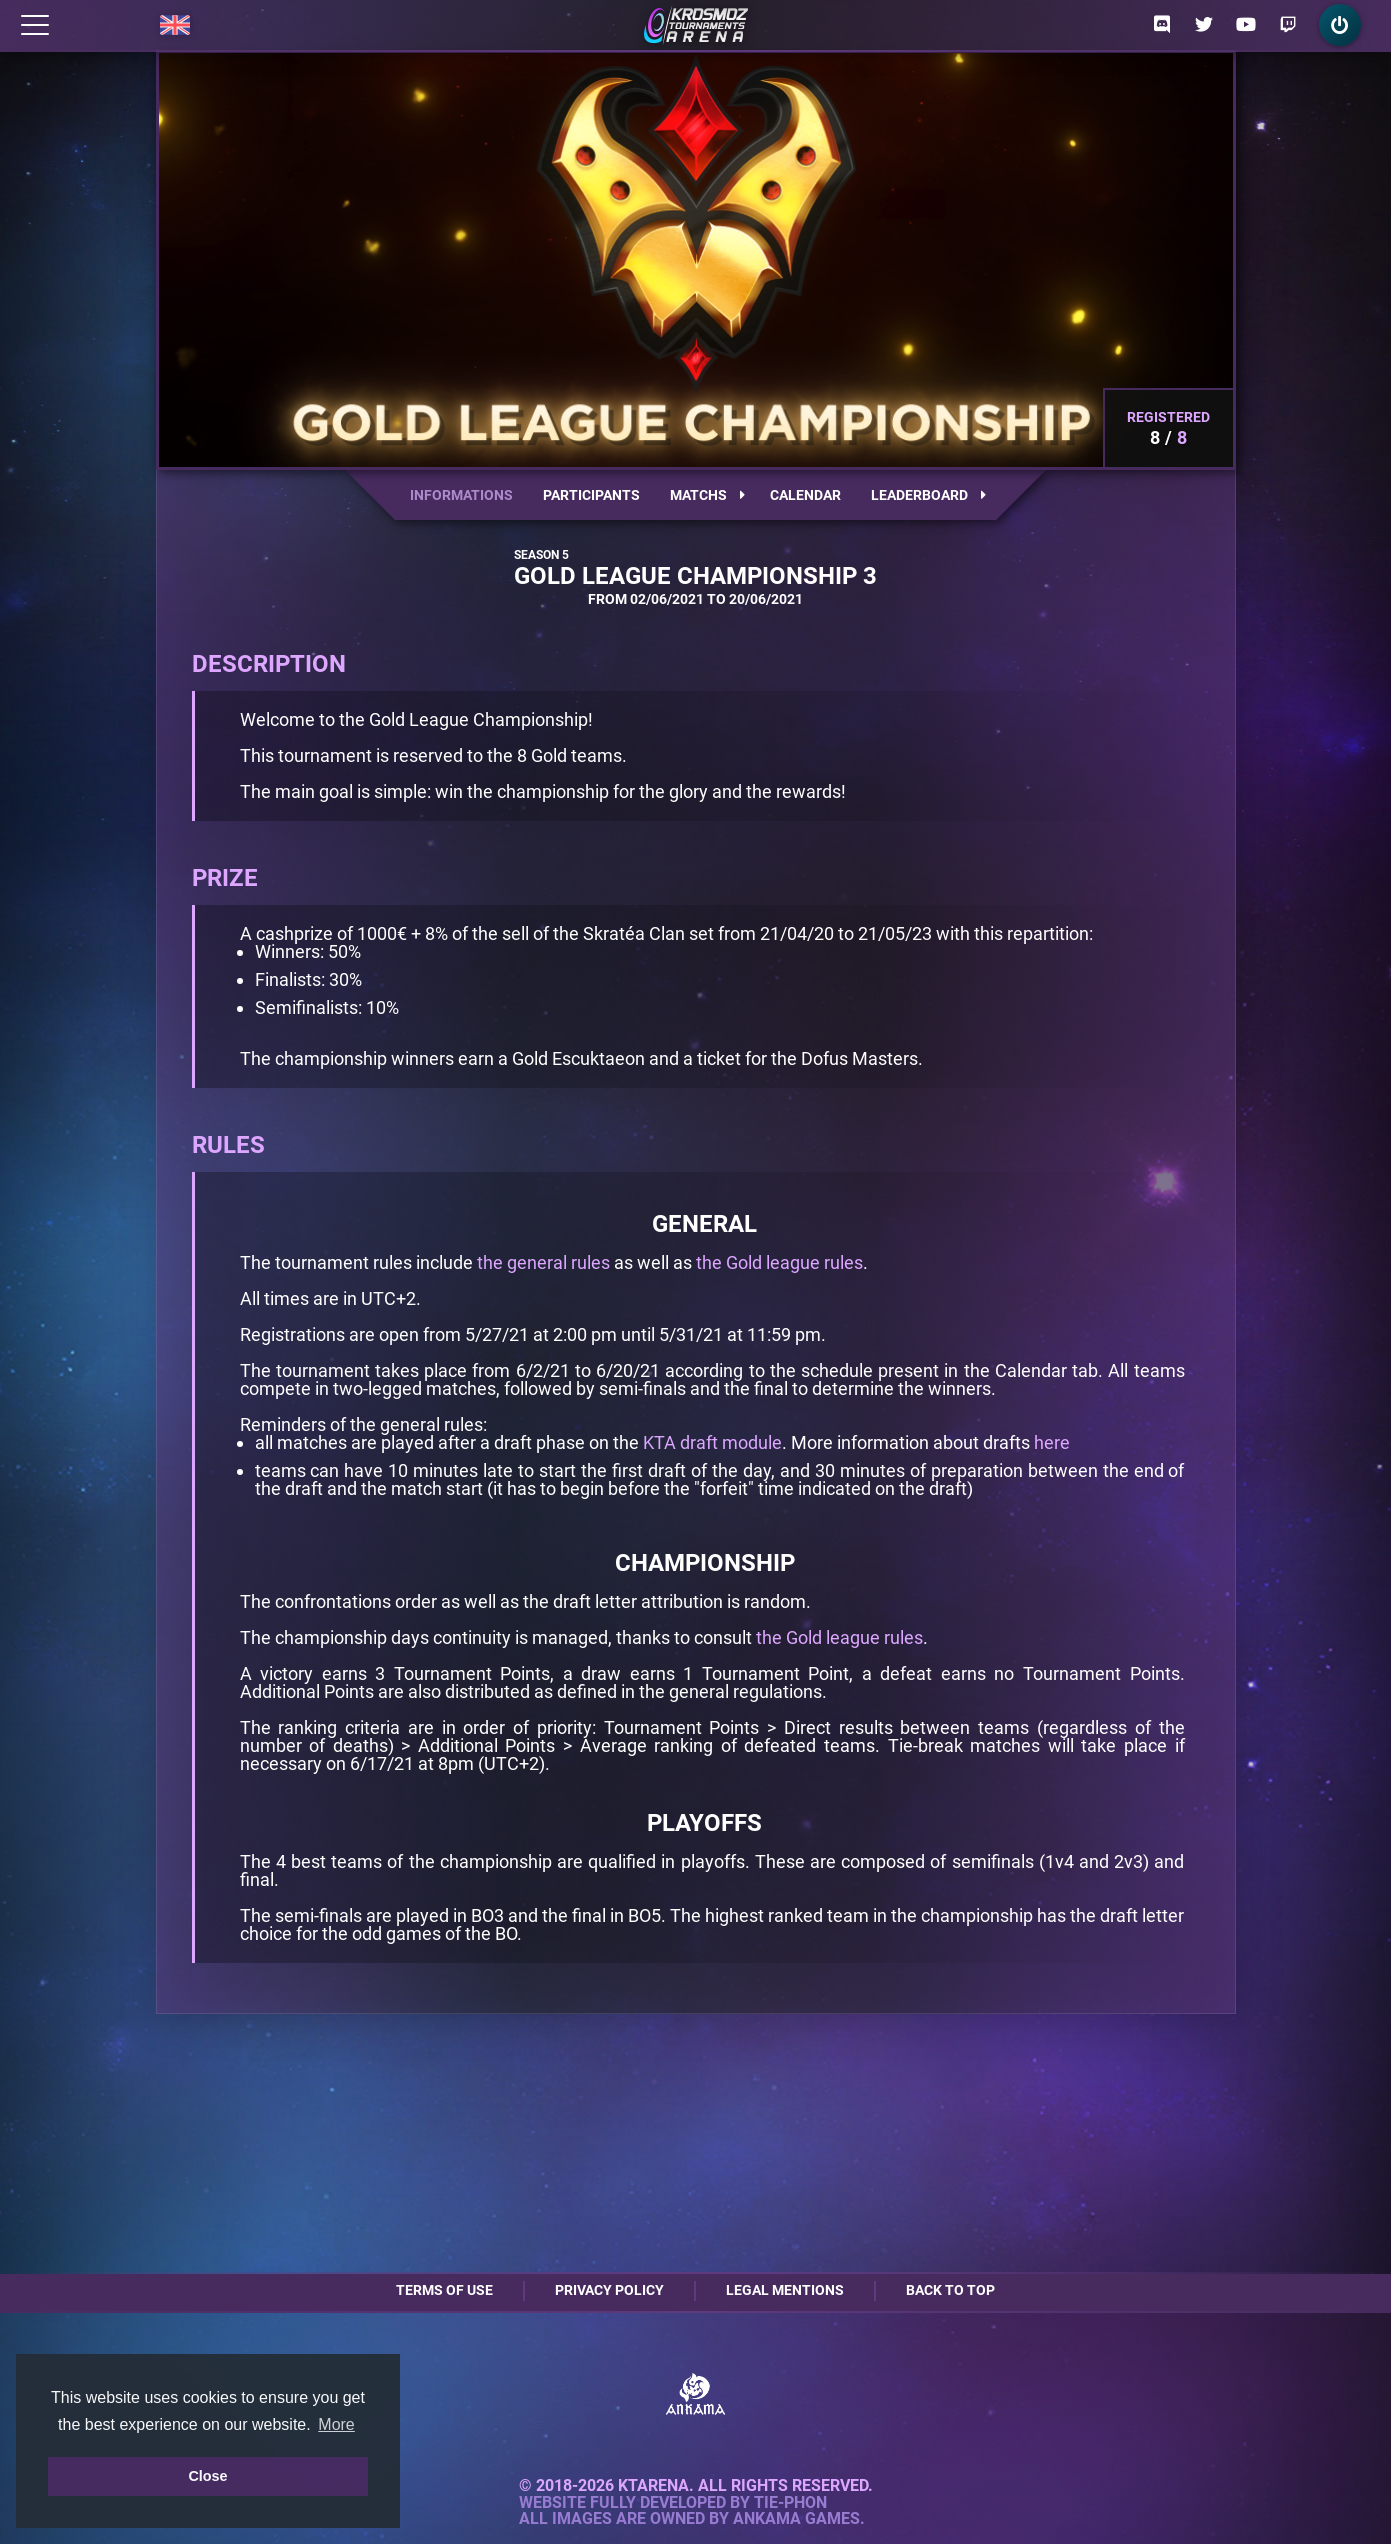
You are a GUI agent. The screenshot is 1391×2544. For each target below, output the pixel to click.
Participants (591, 495)
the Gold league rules (779, 1262)
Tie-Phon (790, 2503)
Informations (461, 495)
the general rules (543, 1262)
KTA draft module (712, 1442)
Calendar (805, 495)
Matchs (707, 495)
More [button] (336, 2424)
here (1052, 1442)
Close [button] (207, 2476)
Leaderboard (928, 495)
